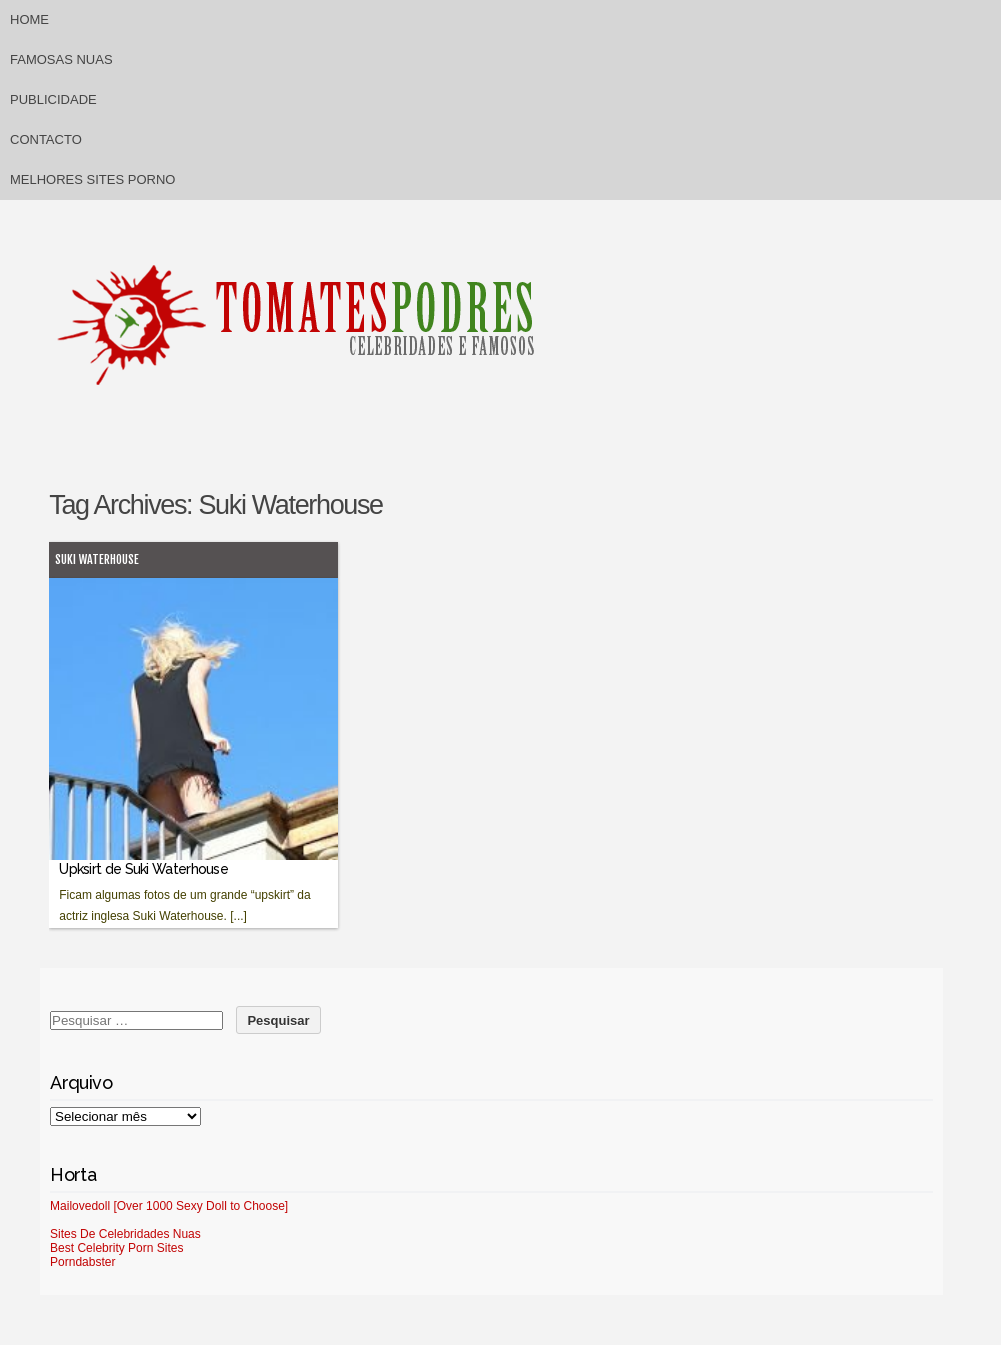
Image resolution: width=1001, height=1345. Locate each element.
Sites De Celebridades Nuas (125, 1234)
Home (29, 19)
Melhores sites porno (92, 179)
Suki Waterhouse (97, 559)
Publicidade (53, 99)
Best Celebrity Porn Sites (116, 1248)
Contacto (46, 139)
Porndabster (82, 1262)
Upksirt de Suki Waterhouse (143, 869)
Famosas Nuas (61, 59)
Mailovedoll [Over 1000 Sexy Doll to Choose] (169, 1206)
